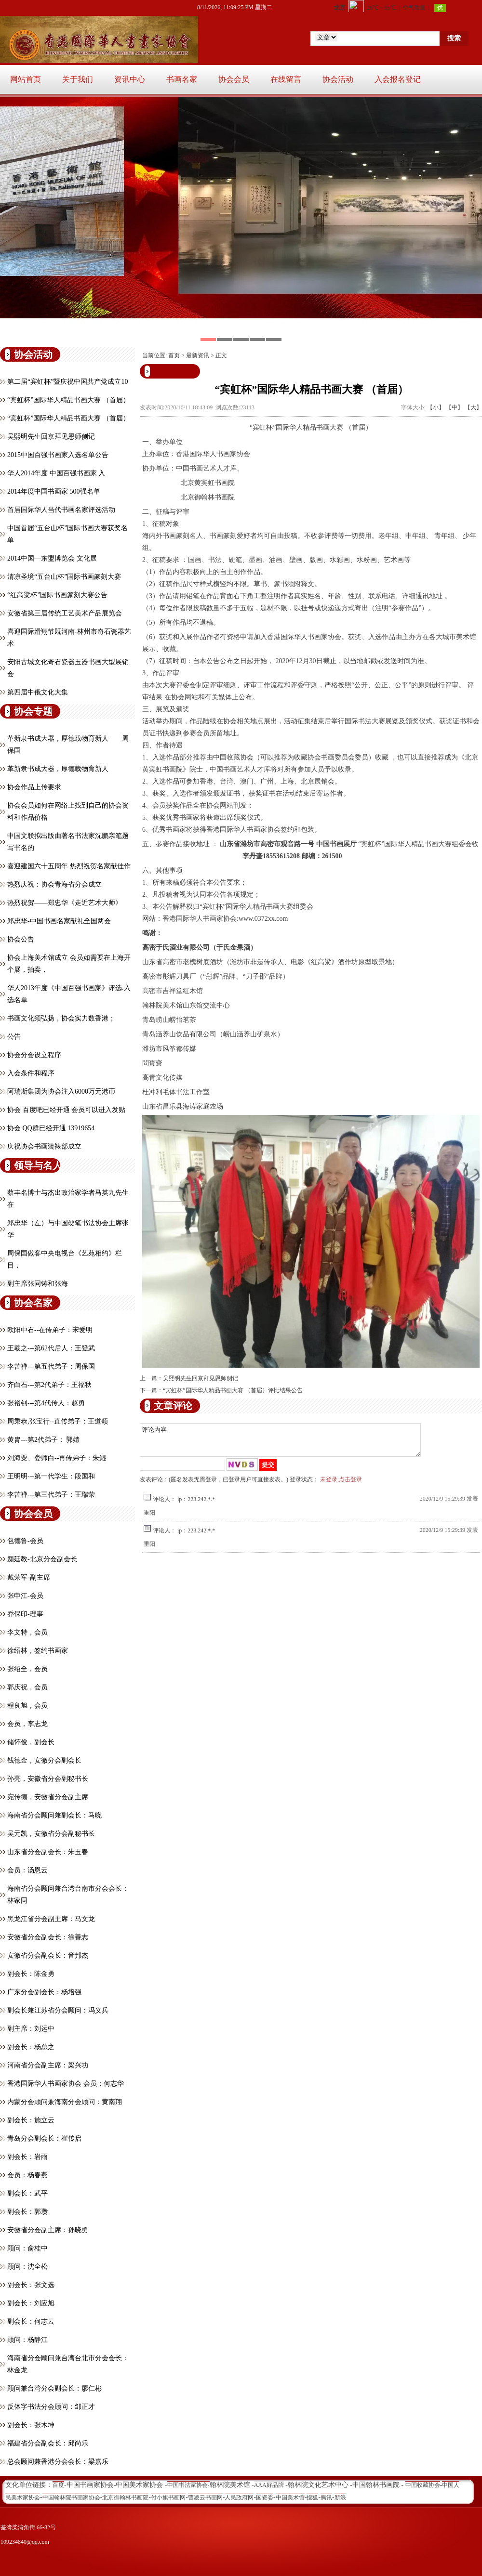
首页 (174, 355)
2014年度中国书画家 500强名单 (53, 491)
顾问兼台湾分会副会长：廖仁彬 (54, 2388)
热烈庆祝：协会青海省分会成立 (54, 884)
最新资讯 (197, 355)
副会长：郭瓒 (27, 2211)
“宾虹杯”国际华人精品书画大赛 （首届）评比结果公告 (233, 1390)
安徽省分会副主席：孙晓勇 (47, 2230)
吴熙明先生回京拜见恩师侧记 (51, 436)
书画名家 (181, 79)
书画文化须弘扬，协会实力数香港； (61, 1018)
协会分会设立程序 (34, 1055)
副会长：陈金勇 (30, 1973)
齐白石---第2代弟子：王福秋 (49, 1384)
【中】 (454, 407)
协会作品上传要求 (34, 787)
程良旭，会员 (27, 1705)
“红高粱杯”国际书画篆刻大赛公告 (57, 595)
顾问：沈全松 (27, 2266)
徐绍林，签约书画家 (37, 1650)
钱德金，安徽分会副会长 (44, 1760)
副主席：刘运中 (30, 2028)
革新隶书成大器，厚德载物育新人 (57, 768)
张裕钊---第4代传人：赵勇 (46, 1403)
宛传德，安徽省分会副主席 (47, 1797)
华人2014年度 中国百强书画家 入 (56, 473)
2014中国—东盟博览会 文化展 (52, 558)
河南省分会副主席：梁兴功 (47, 2065)
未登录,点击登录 (341, 1485)
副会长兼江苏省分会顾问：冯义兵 (57, 2010)
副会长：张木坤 (30, 2425)
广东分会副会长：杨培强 (44, 1992)
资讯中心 (129, 79)
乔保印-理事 (25, 1614)
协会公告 (20, 939)
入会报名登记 (398, 79)
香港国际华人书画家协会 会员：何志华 (65, 2083)
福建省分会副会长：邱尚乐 (47, 2443)
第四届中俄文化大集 (37, 692)
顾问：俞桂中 (27, 2248)
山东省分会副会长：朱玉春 (47, 1852)
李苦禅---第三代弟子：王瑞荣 (51, 1494)
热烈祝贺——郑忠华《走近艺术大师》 (64, 902)
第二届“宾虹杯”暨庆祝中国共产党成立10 (67, 381)
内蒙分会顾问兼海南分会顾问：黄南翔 (64, 2101)
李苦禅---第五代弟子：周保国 (51, 1366)
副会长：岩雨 (27, 2156)
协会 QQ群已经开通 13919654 (50, 1128)
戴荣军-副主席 (28, 1577)
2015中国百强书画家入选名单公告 (57, 454)
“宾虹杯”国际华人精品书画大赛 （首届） (68, 400)
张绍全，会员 (27, 1669)
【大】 (473, 407)
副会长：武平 (27, 2193)
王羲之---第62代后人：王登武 (51, 1348)
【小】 (435, 407)
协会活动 (337, 79)
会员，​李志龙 (27, 1723)
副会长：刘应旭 (30, 2303)
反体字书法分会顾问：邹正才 (51, 2406)
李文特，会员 (27, 1632)
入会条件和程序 (30, 1073)
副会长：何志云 (30, 2321)
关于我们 (77, 79)
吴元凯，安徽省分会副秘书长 (51, 1833)
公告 (14, 1036)
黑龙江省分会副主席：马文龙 (51, 1918)
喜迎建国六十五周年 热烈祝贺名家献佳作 (69, 866)
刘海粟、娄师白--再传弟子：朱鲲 (56, 1458)
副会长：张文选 (30, 2284)
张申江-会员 (25, 1595)
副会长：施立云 (30, 2120)
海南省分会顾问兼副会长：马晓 (54, 1815)
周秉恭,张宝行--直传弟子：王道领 (57, 1421)
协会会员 (233, 79)
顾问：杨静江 (27, 2339)
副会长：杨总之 (30, 2047)
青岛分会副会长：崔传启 (44, 2138)
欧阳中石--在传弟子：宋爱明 (50, 1330)
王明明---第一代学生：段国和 (51, 1476)
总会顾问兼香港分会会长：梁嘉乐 (57, 2461)
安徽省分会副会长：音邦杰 (47, 1955)
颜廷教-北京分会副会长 (42, 1559)
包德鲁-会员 (25, 1540)
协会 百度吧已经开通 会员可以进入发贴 (66, 1109)
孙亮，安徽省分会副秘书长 (47, 1778)
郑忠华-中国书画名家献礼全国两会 (59, 921)
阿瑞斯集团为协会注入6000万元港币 (61, 1091)
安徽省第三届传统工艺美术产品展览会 (64, 613)
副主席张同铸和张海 (37, 1283)
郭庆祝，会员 (27, 1687)
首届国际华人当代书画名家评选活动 (61, 509)
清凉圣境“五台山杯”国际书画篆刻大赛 (64, 576)
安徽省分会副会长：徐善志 (47, 1937)
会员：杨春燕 (27, 2175)
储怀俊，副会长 (30, 1742)
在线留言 (285, 79)
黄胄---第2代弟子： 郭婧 (43, 1439)
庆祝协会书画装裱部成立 (44, 1146)
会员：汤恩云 (27, 1870)
